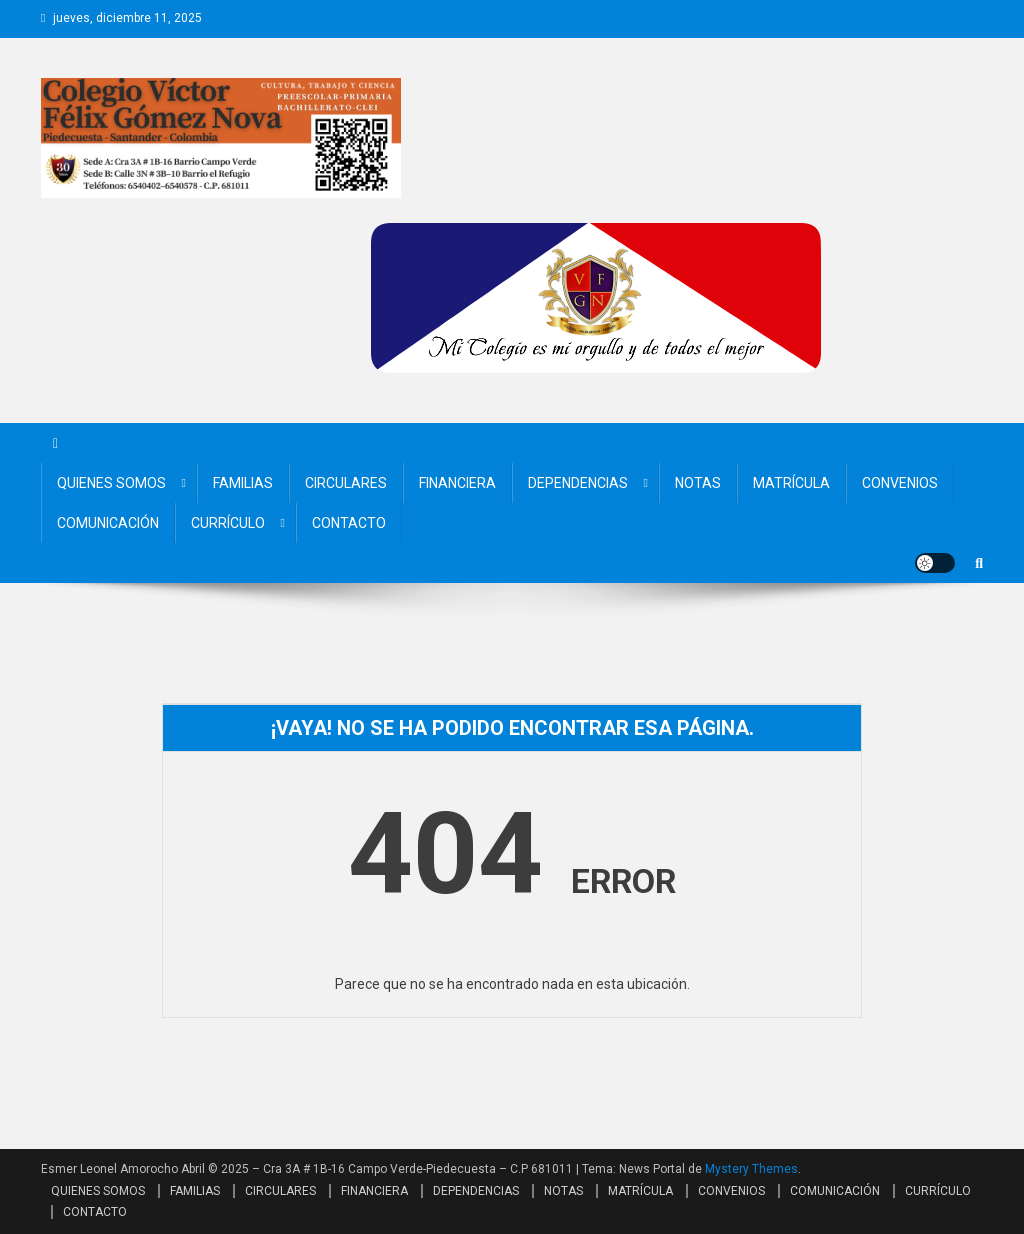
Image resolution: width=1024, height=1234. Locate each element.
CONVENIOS (900, 483)
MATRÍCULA (791, 483)
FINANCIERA (457, 483)
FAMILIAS (243, 483)
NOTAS (698, 483)
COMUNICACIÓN (108, 523)
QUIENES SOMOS (111, 483)
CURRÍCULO (228, 523)
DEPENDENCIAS (578, 483)
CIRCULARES (346, 483)
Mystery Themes (751, 1169)
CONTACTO (349, 523)
